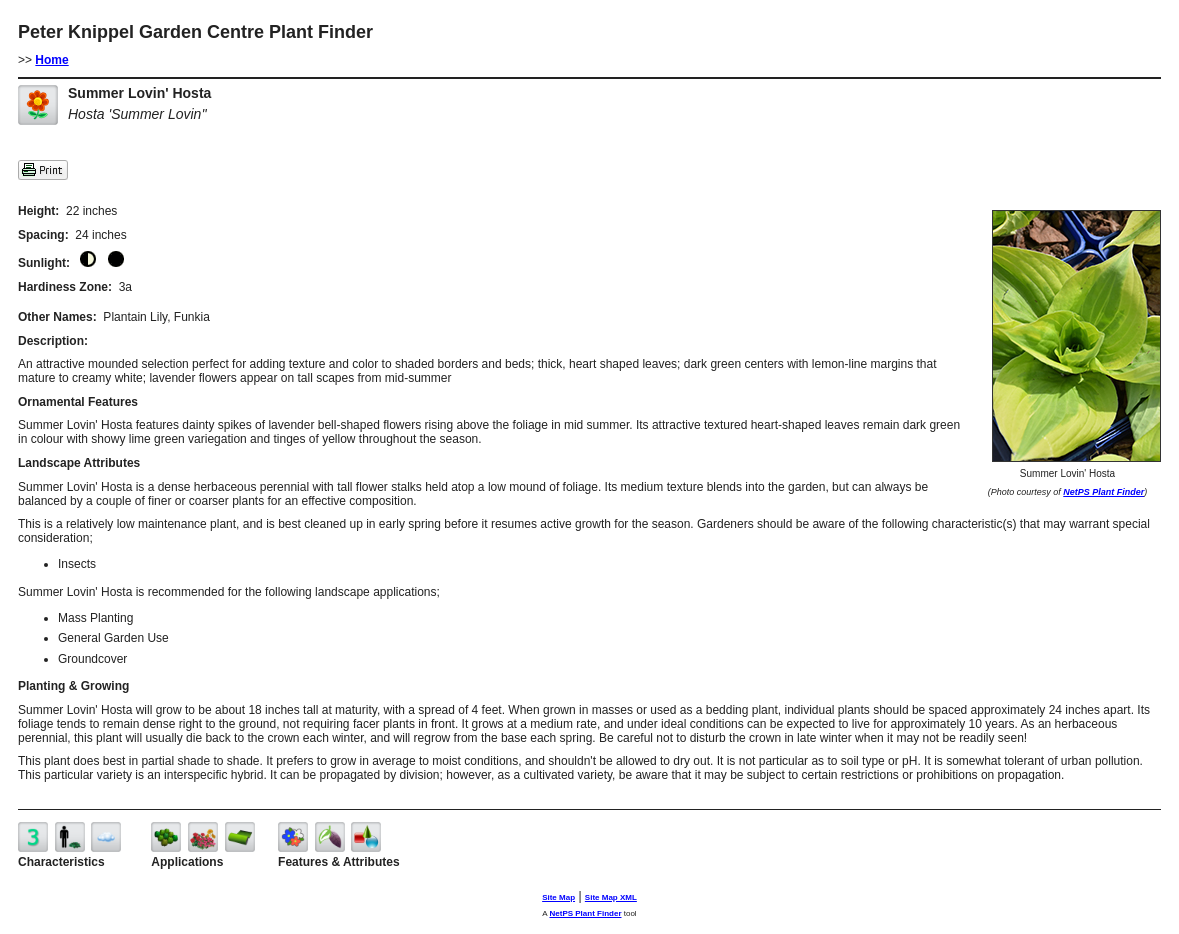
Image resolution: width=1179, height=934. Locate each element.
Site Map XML (611, 897)
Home (51, 60)
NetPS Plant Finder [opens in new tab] (585, 913)
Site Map (558, 897)
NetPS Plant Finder (1103, 492)
